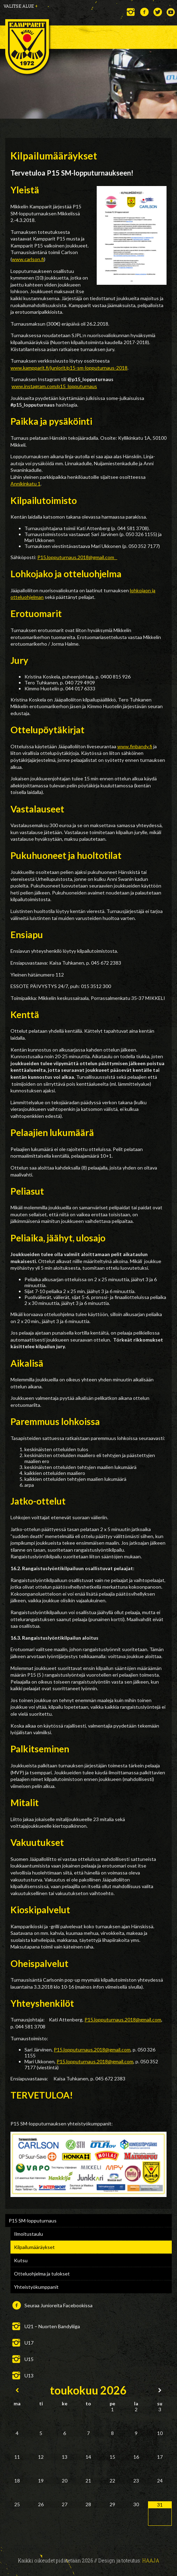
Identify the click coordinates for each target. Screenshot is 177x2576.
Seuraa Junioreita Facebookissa (58, 2305)
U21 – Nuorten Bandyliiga (52, 2326)
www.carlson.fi (28, 259)
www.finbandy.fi (134, 746)
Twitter (157, 12)
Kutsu (21, 2260)
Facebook (144, 12)
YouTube (171, 12)
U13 (29, 2375)
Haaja (150, 2560)
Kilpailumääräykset (34, 2247)
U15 (29, 2359)
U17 (29, 2343)
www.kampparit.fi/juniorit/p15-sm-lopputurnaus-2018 (68, 368)
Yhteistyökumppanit (36, 2287)
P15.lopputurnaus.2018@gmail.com (77, 557)
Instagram (131, 12)
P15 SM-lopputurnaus (33, 2221)
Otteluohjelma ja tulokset (42, 2274)
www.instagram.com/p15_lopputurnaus (54, 386)
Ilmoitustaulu (28, 2234)
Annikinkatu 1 (25, 484)
